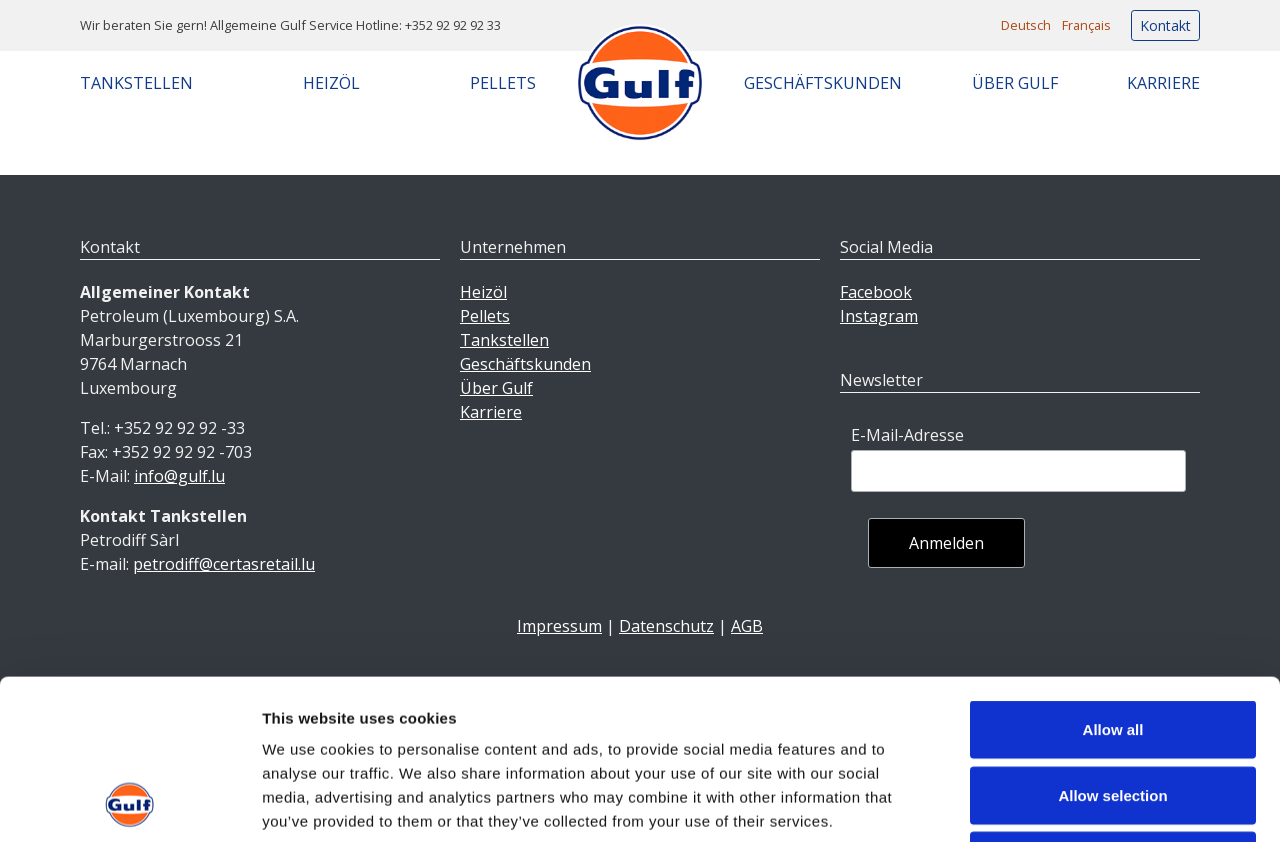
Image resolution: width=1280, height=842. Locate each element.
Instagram (879, 316)
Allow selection (1112, 645)
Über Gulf (1015, 83)
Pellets (503, 83)
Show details (1049, 802)
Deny (1113, 710)
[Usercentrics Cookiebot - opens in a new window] (129, 803)
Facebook (876, 292)
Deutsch (1026, 25)
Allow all (1113, 579)
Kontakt (1165, 25)
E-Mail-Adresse (907, 435)
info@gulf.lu (179, 476)
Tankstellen (136, 83)
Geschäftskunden (823, 83)
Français (1086, 25)
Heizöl (331, 83)
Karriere (1163, 83)
